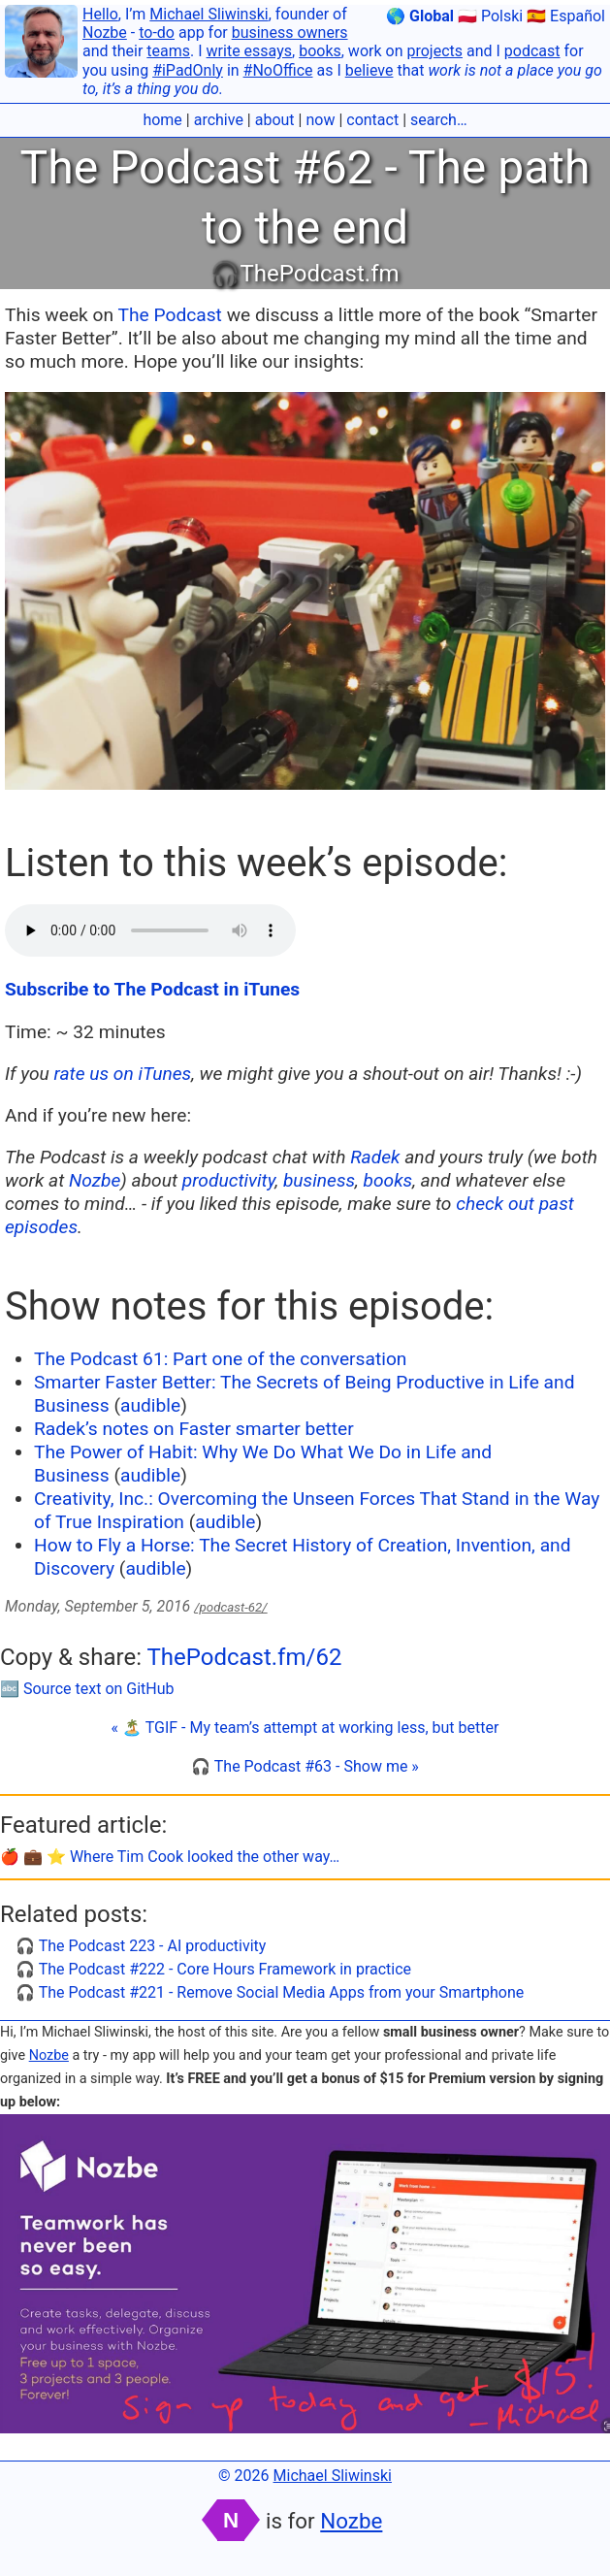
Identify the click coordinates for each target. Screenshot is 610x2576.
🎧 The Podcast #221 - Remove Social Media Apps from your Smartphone (270, 1992)
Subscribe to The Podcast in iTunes (152, 989)
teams (168, 51)
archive (218, 120)
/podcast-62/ (230, 1607)
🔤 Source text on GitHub (87, 1688)
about (275, 120)
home (162, 120)
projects (434, 51)
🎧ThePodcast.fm (304, 273)
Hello (100, 14)
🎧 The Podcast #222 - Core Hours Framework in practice (213, 1969)
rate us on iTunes (123, 1073)
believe (369, 70)
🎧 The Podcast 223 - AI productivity (141, 1946)
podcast (532, 51)
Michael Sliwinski (208, 14)
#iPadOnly (187, 70)
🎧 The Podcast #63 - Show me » (305, 1766)
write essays (249, 51)
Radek (375, 1157)
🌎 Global (420, 16)
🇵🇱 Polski (490, 16)
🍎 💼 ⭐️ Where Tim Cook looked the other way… (169, 1856)
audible (150, 1405)
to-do (157, 32)
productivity (228, 1180)
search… (438, 120)
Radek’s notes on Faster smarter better (194, 1429)
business (319, 1180)
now (320, 120)
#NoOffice (278, 70)
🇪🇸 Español (566, 16)
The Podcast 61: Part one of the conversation (220, 1359)
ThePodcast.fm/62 (243, 1657)
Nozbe (104, 32)
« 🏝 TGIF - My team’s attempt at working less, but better (305, 1727)
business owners (290, 32)
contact (372, 120)
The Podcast (170, 315)
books (320, 51)
